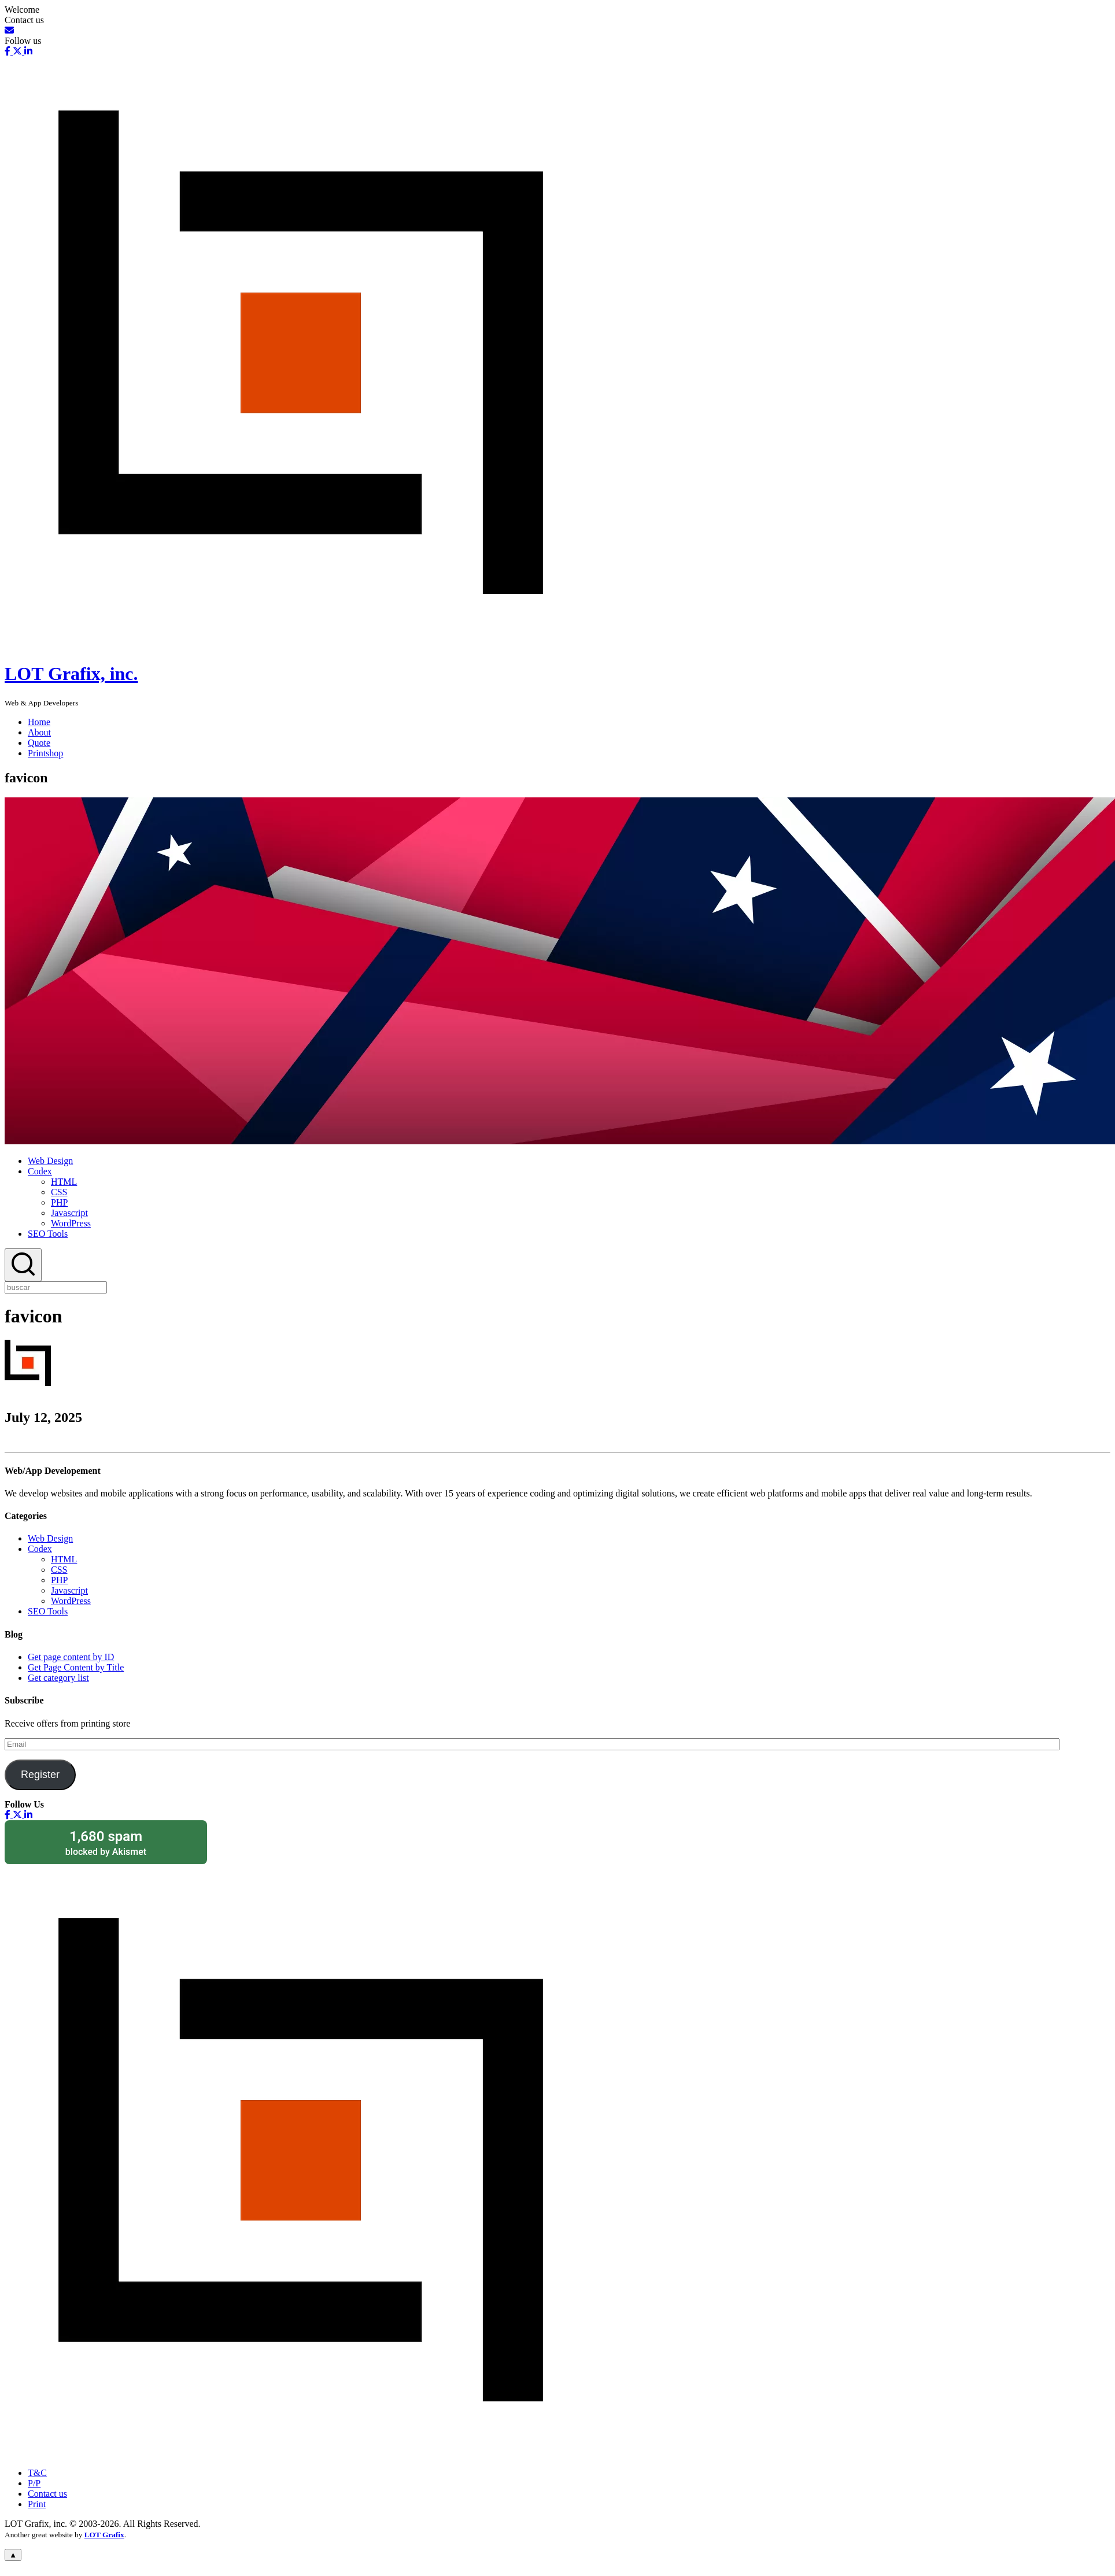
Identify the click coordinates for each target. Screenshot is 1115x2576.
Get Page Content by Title (76, 1667)
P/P (34, 2483)
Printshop (45, 753)
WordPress (71, 1223)
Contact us (47, 2494)
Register (40, 1774)
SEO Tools (48, 1234)
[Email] (9, 30)
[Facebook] (7, 51)
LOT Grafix (104, 2534)
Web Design (50, 1161)
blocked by (106, 1842)
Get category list (58, 1678)
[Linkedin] (27, 51)
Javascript (69, 1213)
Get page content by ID (71, 1657)
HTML (64, 1182)
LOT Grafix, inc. (71, 673)
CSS (59, 1192)
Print (37, 2504)
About (39, 732)
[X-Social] (16, 51)
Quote (39, 743)
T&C (37, 2473)
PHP (59, 1202)
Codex (40, 1171)
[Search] (23, 1264)
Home (39, 722)
